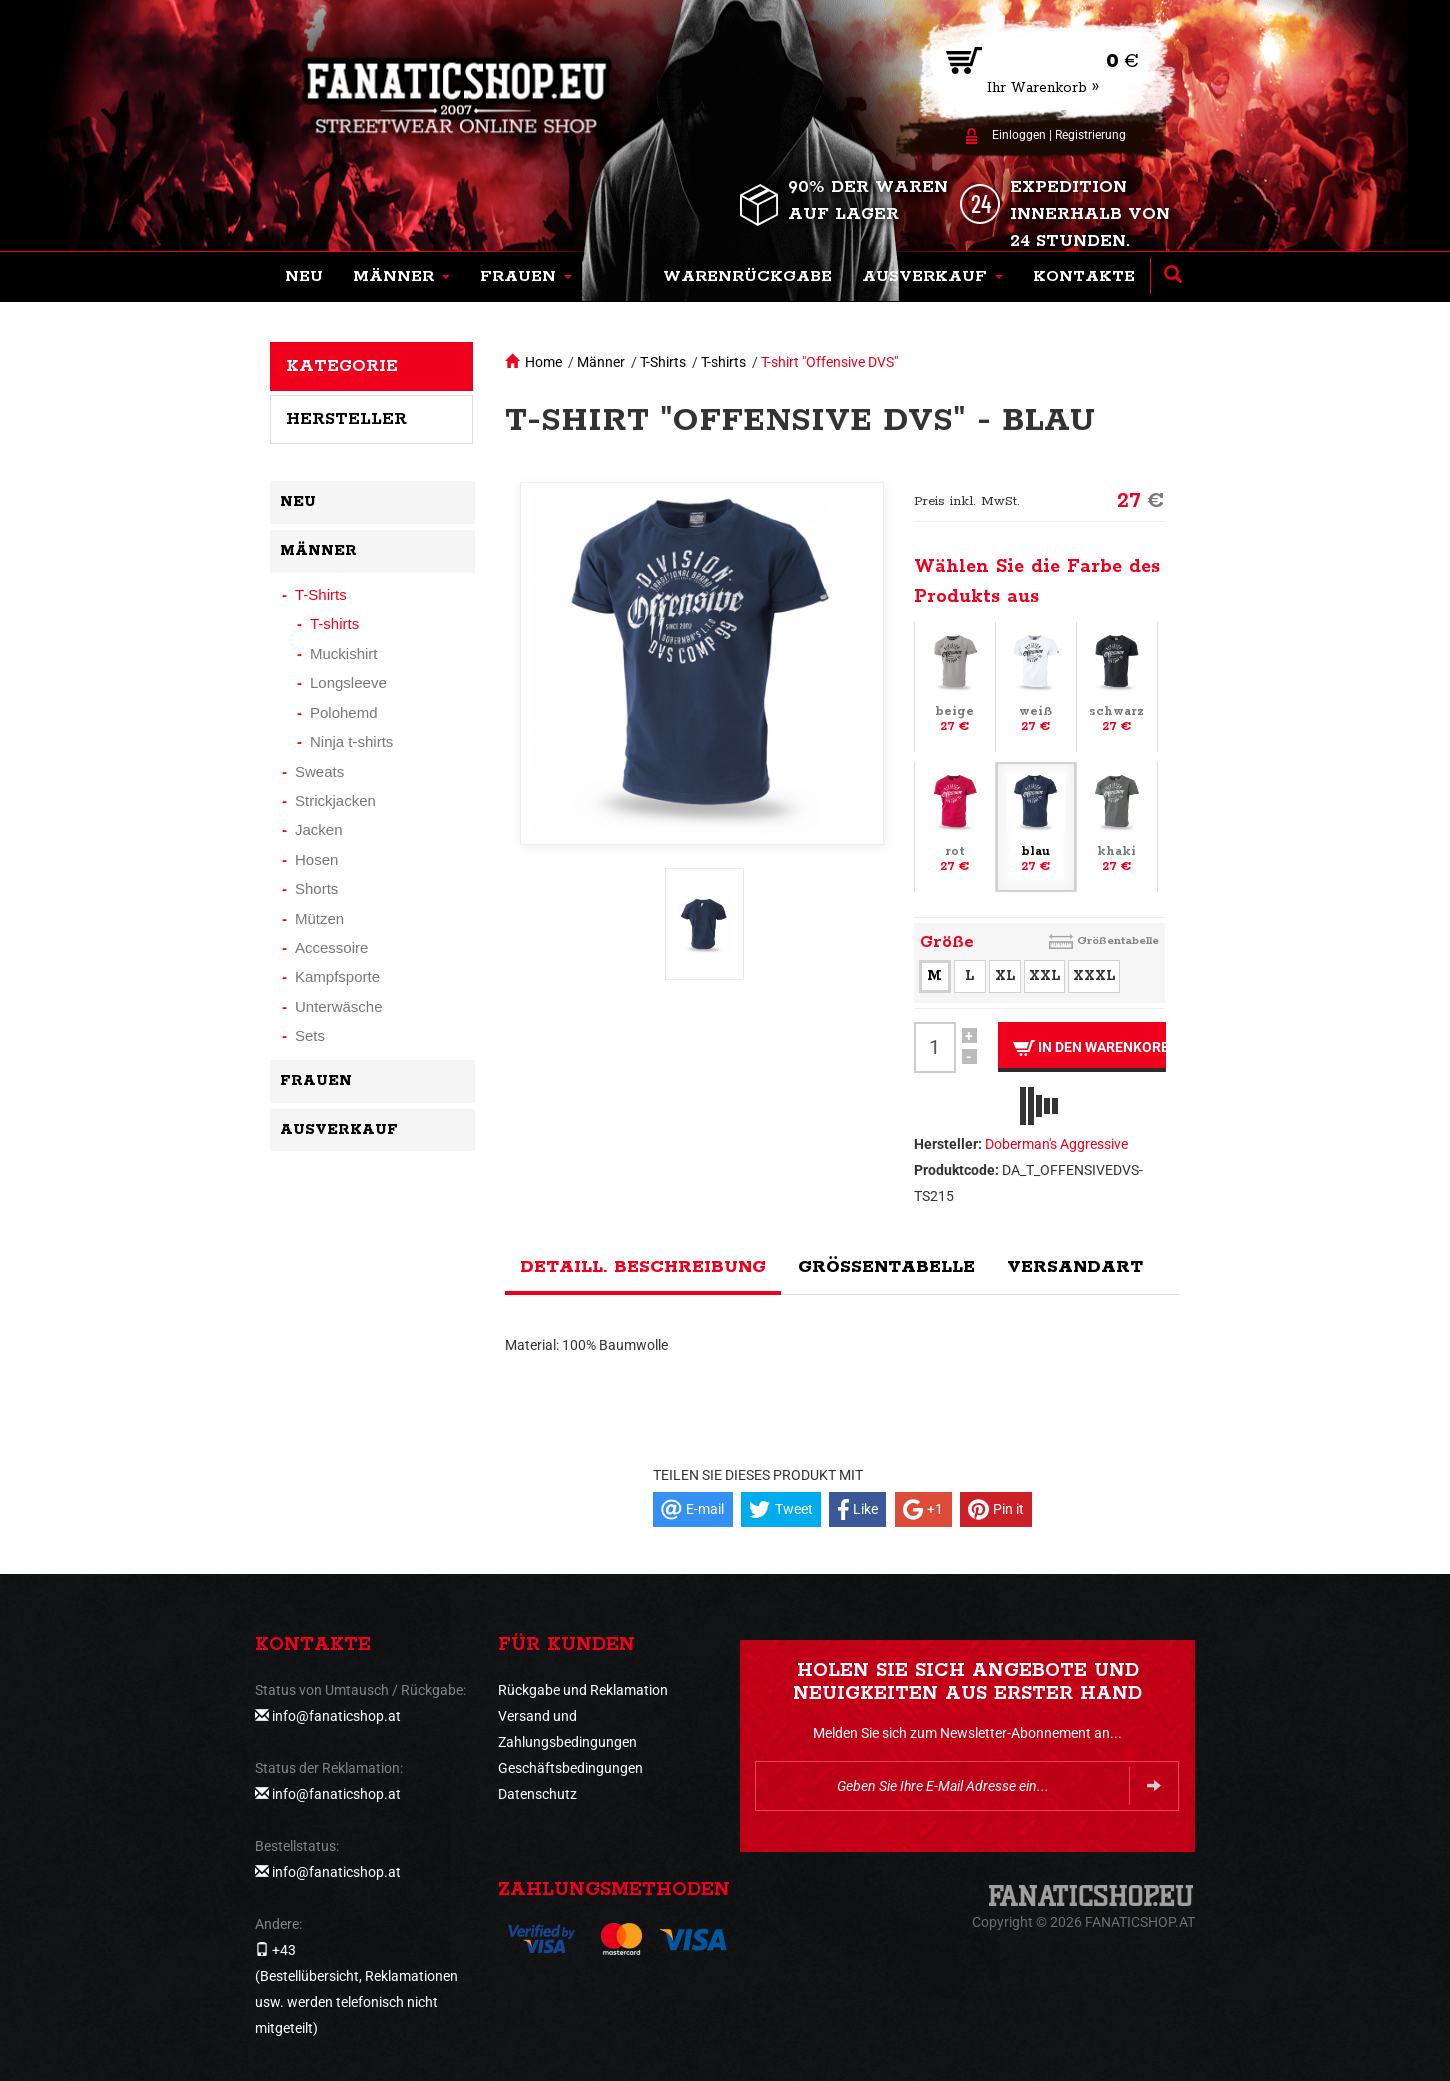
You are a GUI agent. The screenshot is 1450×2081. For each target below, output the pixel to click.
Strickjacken (335, 800)
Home (543, 362)
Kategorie (342, 366)
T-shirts (723, 362)
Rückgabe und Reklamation (583, 1690)
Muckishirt (344, 653)
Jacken (319, 829)
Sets (310, 1035)
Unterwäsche (339, 1006)
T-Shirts (663, 362)
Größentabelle (1118, 940)
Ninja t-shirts (351, 741)
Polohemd (344, 712)
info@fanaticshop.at (336, 1716)
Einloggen (1019, 135)
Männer (601, 362)
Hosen (316, 859)
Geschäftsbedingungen (570, 1768)
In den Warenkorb (1089, 1047)
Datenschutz (537, 1794)
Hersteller (346, 419)
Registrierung (1090, 135)
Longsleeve (348, 682)
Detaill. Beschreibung (643, 1267)
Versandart (1075, 1267)
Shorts (316, 888)
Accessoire (331, 947)
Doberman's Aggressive (1056, 1144)
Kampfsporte (337, 976)
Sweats (319, 771)
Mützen (319, 918)
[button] (401, 277)
